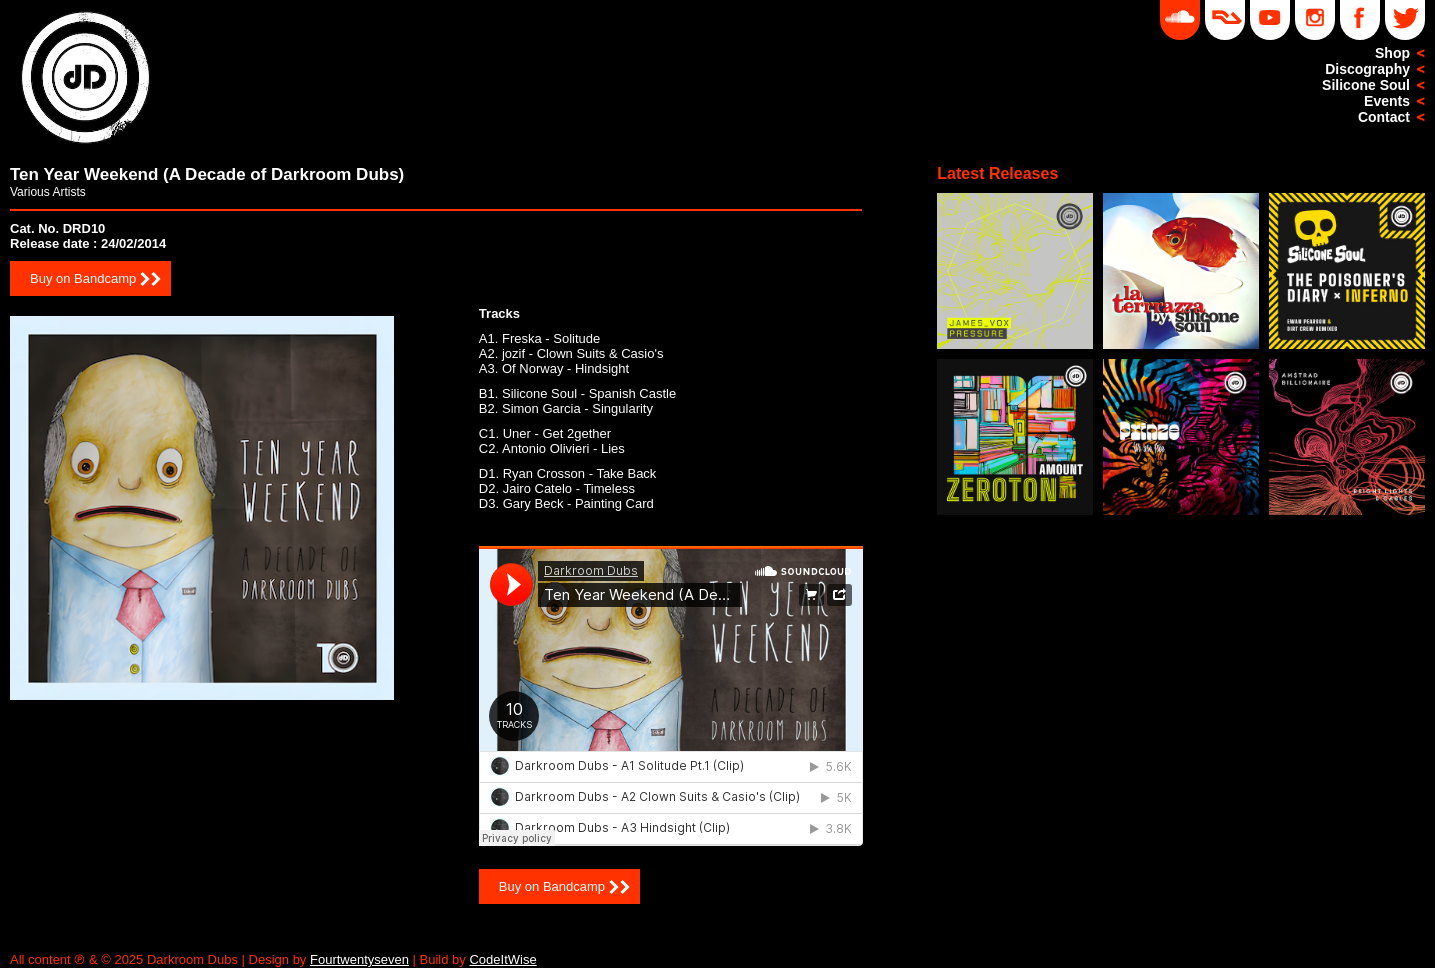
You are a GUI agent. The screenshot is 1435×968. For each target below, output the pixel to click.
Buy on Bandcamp (83, 278)
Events (1387, 101)
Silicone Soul (1366, 85)
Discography (1367, 69)
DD (1225, 20)
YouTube (1270, 20)
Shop (1392, 53)
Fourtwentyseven (359, 959)
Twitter (1405, 20)
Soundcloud (1180, 20)
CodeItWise (502, 959)
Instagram (1315, 20)
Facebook (1360, 20)
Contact (1384, 117)
